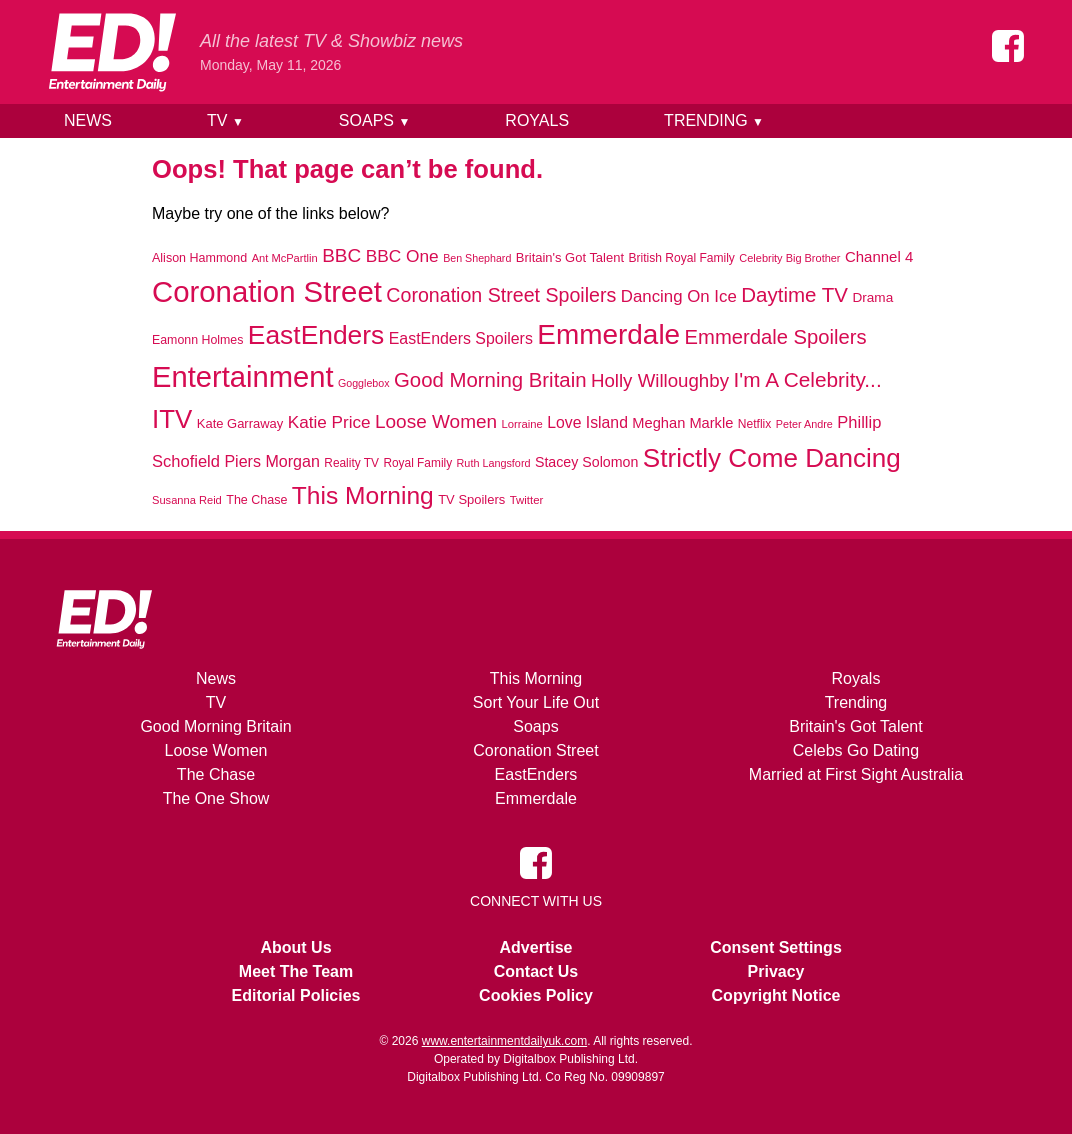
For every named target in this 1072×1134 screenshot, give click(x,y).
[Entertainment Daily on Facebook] (1008, 46)
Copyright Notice (776, 995)
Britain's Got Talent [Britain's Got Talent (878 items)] (570, 257)
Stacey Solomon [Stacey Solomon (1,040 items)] (586, 462)
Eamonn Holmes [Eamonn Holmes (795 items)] (197, 340)
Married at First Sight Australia (856, 774)
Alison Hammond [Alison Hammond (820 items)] (199, 258)
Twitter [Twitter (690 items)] (527, 500)
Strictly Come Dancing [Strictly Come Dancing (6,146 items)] (772, 458)
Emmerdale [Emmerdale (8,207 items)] (608, 334)
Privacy (776, 971)
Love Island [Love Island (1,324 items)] (587, 422)
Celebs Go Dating (856, 750)
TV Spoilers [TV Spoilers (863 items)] (471, 499)
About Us (295, 947)
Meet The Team (296, 971)
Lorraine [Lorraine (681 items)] (522, 424)
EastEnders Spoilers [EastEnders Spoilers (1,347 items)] (461, 338)
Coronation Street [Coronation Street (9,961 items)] (267, 291)
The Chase (216, 774)
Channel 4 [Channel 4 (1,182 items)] (879, 256)
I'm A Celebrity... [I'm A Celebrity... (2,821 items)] (807, 379)
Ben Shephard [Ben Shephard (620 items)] (477, 258)
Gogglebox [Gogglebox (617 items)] (364, 383)
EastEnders (536, 774)
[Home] (112, 52)
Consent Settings (776, 947)
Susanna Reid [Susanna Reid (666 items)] (187, 500)
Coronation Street (535, 750)
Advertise (536, 947)
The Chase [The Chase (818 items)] (256, 500)
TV (225, 120)
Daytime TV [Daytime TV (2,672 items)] (794, 294)
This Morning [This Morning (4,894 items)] (363, 495)
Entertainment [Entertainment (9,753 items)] (243, 377)
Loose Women (216, 750)
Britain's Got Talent (856, 726)
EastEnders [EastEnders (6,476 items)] (316, 335)
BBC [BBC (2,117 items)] (341, 255)
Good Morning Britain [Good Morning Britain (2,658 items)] (490, 380)
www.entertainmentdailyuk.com (504, 1041)
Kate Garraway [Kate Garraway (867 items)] (240, 423)
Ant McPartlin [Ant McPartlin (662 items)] (285, 258)
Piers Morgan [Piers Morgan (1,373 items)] (271, 461)
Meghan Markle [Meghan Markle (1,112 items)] (682, 423)
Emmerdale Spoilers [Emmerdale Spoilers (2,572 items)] (776, 337)
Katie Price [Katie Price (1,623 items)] (329, 422)
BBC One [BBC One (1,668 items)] (402, 256)
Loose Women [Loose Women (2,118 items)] (436, 421)
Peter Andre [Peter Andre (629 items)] (804, 424)
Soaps (374, 120)
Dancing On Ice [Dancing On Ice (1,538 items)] (679, 296)
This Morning (536, 678)
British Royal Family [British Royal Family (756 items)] (681, 258)
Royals (537, 120)
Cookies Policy (536, 995)
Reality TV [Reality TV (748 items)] (351, 463)
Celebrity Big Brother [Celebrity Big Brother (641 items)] (789, 258)
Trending (714, 120)
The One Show (216, 798)
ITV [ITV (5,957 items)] (172, 419)
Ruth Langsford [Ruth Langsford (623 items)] (494, 463)
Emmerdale (536, 798)
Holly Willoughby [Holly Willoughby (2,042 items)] (660, 380)
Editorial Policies (296, 995)
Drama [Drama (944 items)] (872, 297)
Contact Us (536, 971)
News (88, 120)
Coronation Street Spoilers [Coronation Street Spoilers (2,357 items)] (501, 295)
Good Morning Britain (215, 726)
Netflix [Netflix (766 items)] (754, 424)
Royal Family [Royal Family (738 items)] (417, 463)
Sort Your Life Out (536, 702)
